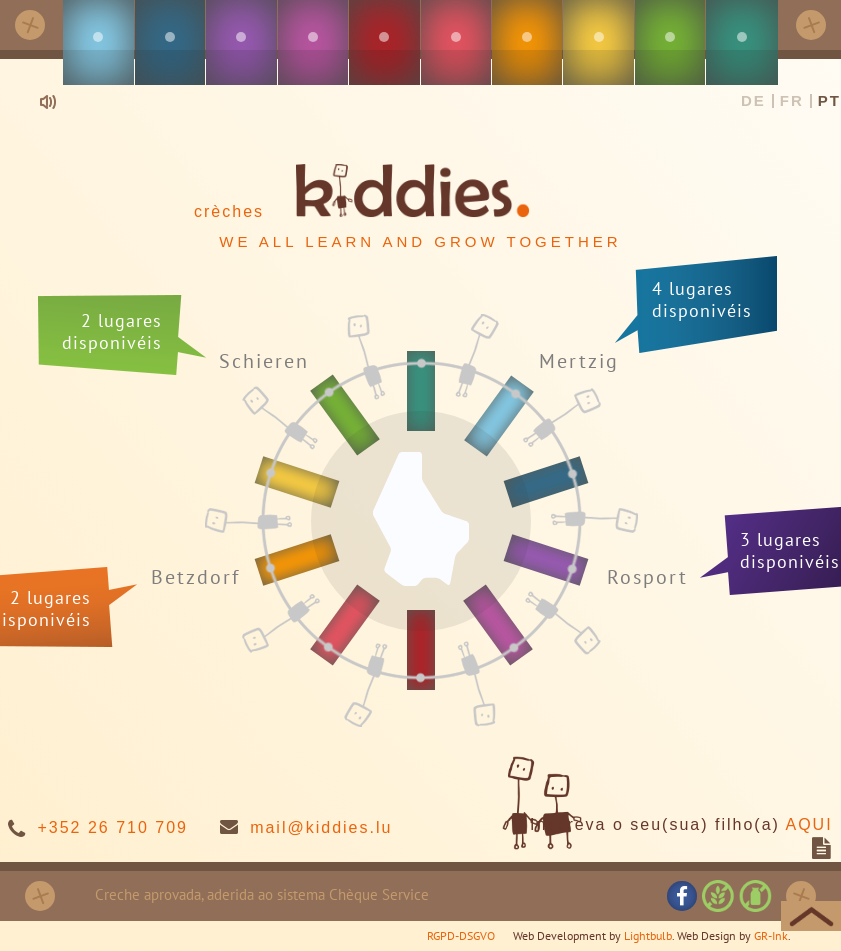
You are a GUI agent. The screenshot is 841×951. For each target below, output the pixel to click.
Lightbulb (648, 935)
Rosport (647, 577)
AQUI (808, 824)
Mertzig (579, 360)
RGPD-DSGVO (461, 935)
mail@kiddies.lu (321, 827)
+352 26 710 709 (112, 827)
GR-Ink (771, 935)
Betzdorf (195, 578)
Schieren (264, 361)
